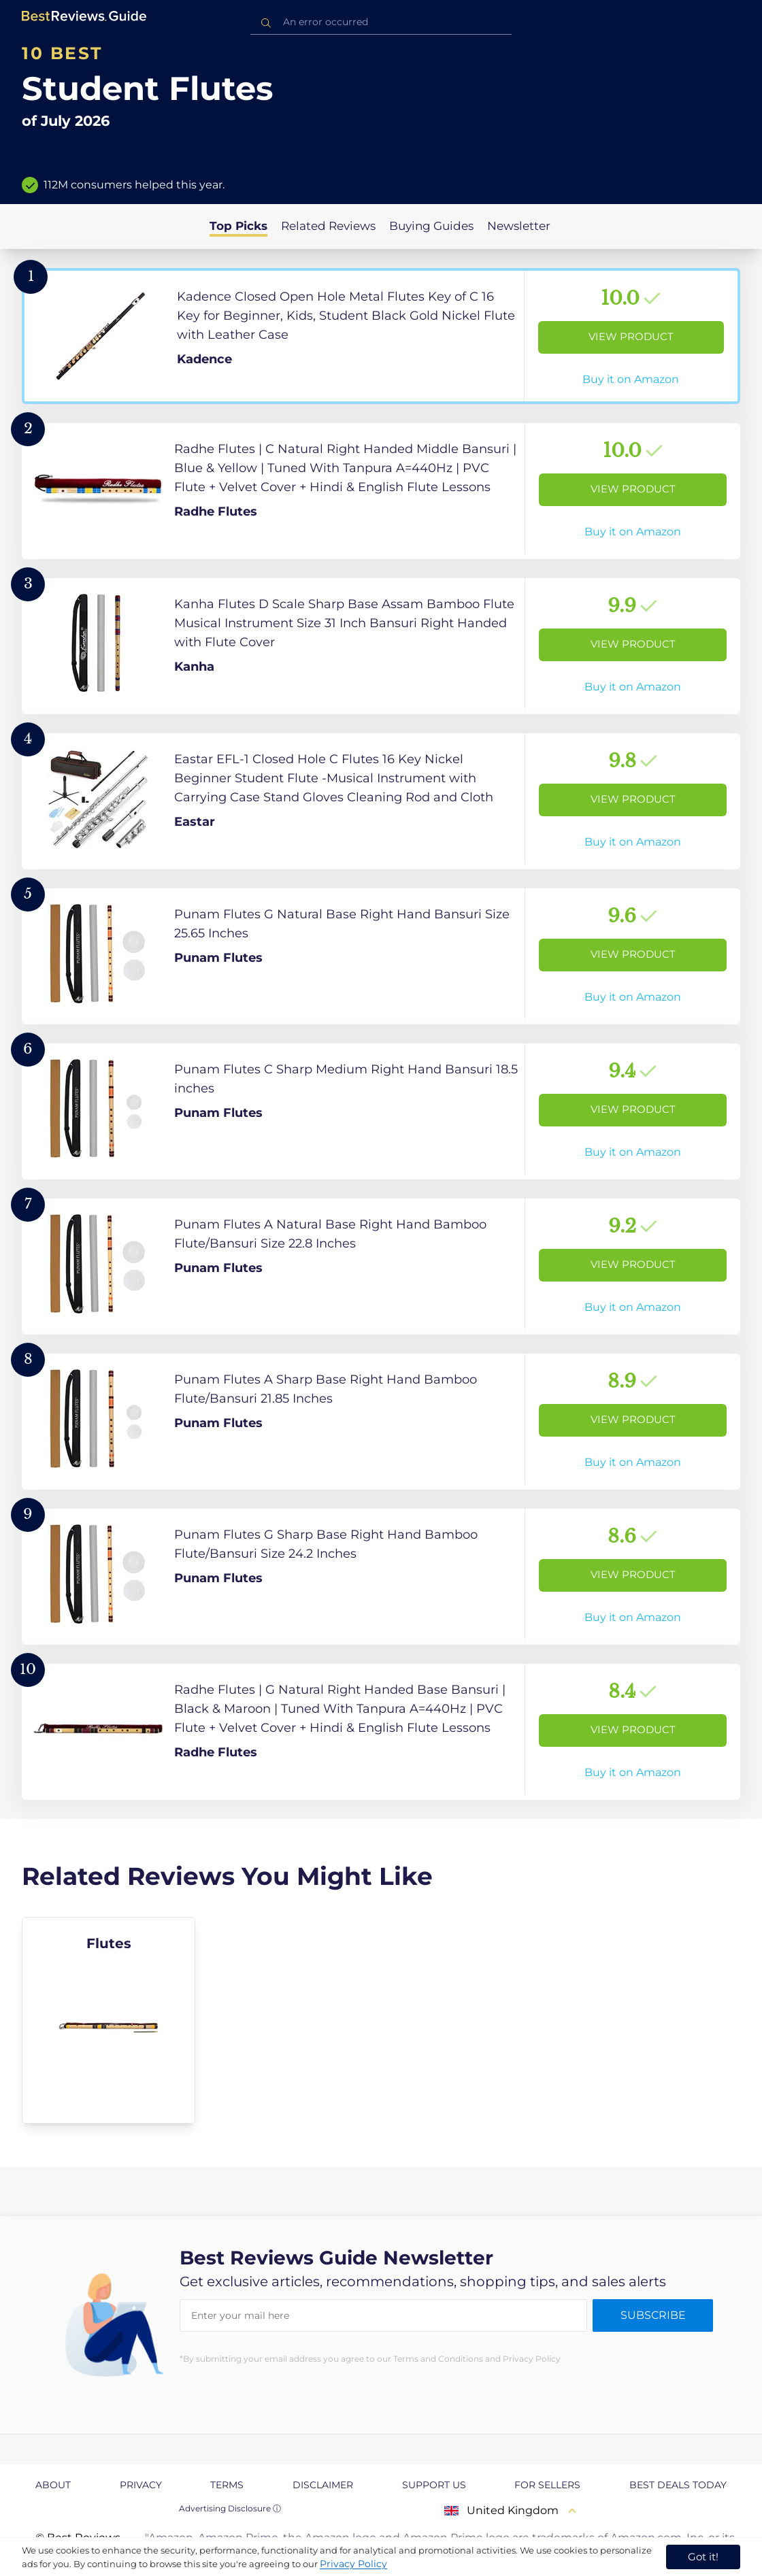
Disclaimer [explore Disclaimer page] (323, 2485)
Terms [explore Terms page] (227, 2485)
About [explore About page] (53, 2485)
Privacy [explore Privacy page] (141, 2485)
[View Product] (381, 336)
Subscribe (653, 2315)
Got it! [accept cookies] (703, 2556)
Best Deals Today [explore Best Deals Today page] (678, 2485)
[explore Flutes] (108, 2020)
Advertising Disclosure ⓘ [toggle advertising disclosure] (230, 2508)
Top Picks (238, 226)
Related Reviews (328, 226)
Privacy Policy (353, 2564)
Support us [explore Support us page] (434, 2485)
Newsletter (518, 226)
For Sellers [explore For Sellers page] (547, 2485)
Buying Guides (431, 226)
